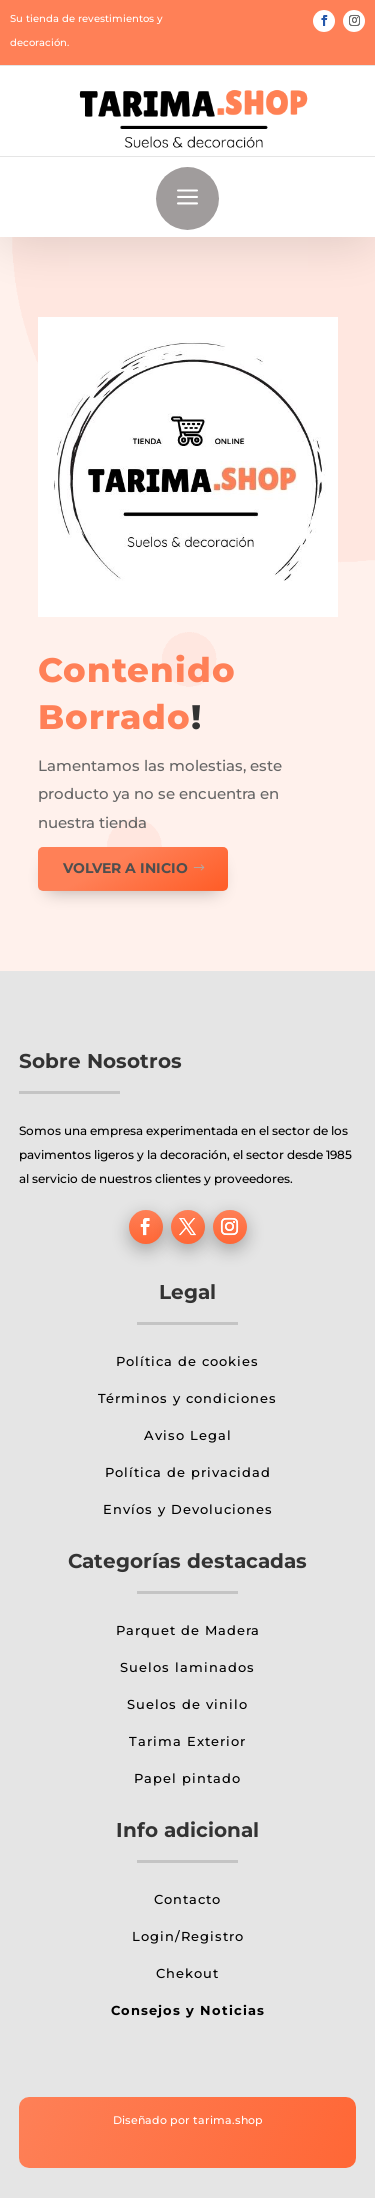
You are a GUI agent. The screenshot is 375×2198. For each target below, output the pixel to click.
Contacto (187, 1899)
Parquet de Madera (188, 1630)
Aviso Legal (188, 1435)
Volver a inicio (125, 868)
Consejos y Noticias (188, 2010)
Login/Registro (188, 1936)
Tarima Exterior (187, 1741)
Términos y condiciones (187, 1398)
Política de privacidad (188, 1472)
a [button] (187, 198)
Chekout (187, 1973)
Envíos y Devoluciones (188, 1509)
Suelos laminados (187, 1667)
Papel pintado (187, 1778)
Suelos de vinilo (187, 1704)
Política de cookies (187, 1361)
